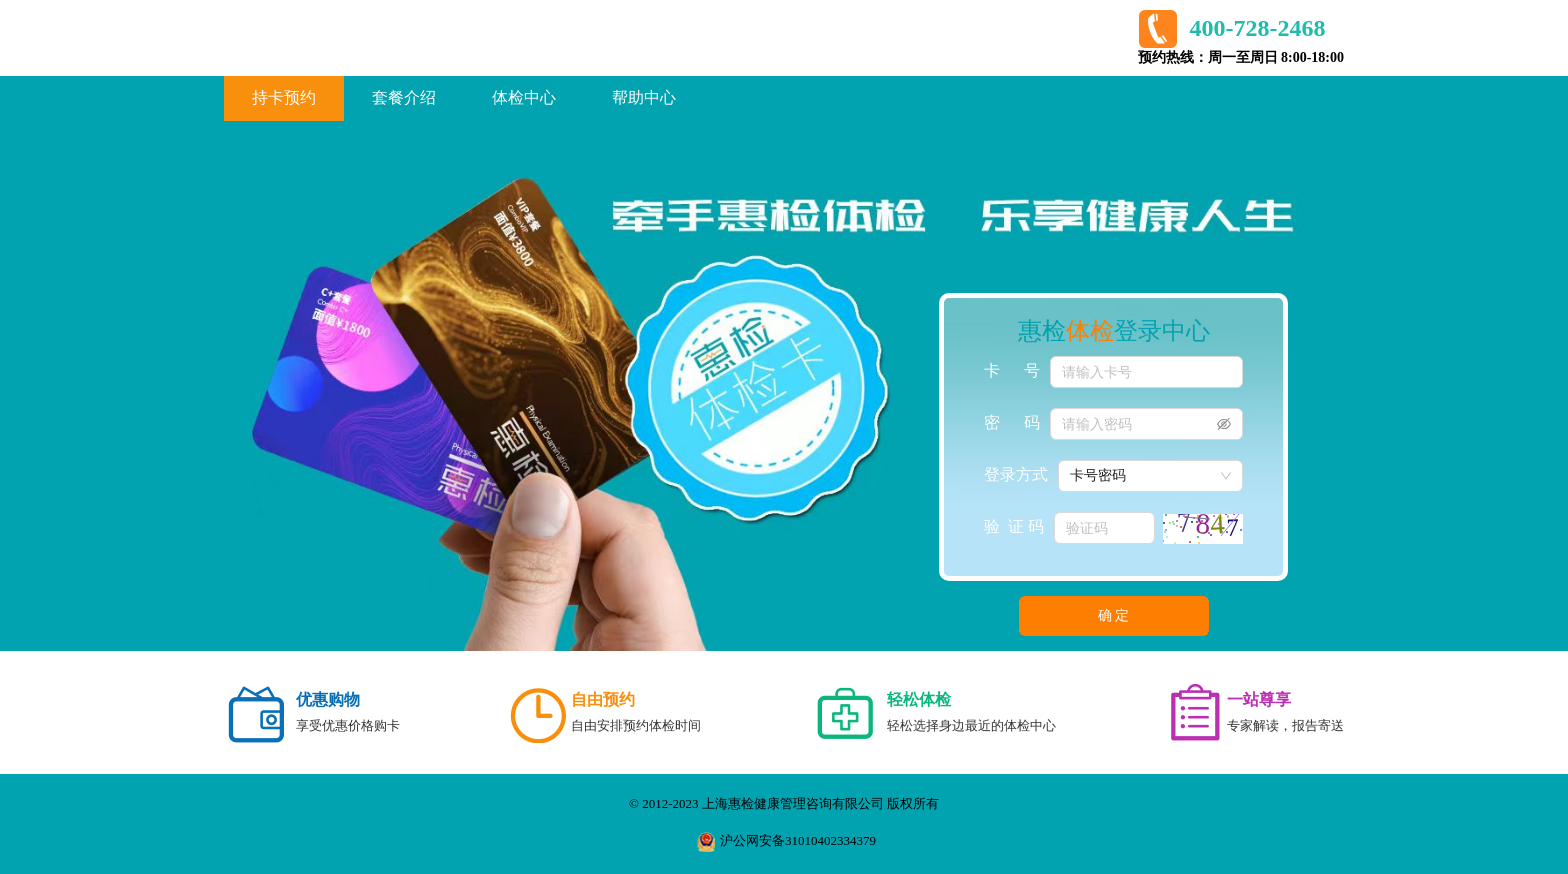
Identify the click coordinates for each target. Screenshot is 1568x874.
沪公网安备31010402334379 (786, 842)
